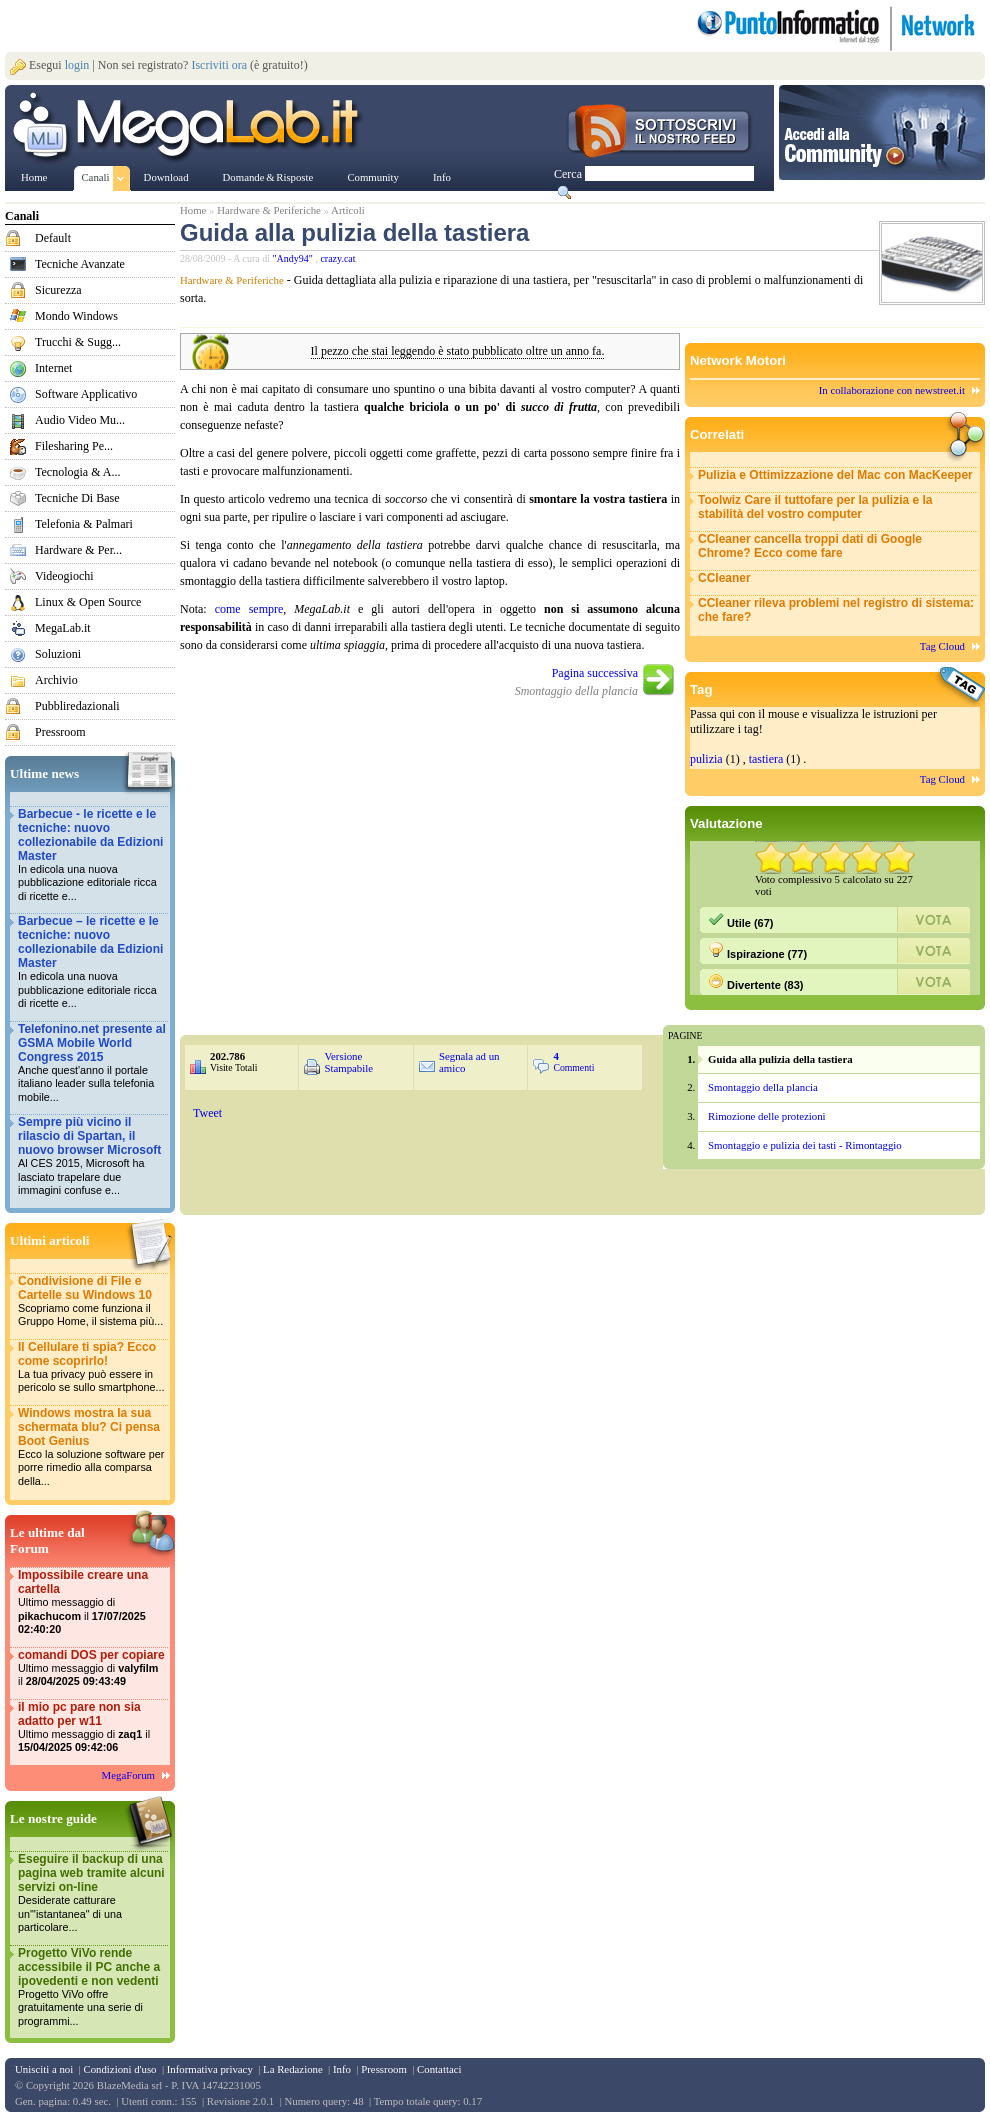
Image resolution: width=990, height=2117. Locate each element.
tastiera (766, 759)
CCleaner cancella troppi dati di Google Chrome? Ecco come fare (810, 546)
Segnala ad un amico (469, 1062)
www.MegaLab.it (189, 128)
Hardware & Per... (78, 550)
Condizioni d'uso (119, 2069)
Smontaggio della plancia (763, 1087)
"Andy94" (294, 258)
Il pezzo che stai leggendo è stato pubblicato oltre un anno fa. (458, 351)
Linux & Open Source (88, 602)
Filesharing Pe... (74, 446)
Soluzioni (58, 654)
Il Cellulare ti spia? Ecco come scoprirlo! (92, 1367)
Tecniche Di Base (77, 498)
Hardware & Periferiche (269, 210)
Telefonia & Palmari (84, 524)
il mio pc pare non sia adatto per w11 (92, 1727)
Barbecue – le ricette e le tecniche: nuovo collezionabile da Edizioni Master (92, 962)
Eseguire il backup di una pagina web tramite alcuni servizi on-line (92, 1893)
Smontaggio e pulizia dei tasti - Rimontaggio (805, 1145)
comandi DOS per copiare (92, 1668)
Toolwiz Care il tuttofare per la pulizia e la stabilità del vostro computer (815, 507)
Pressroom (60, 732)
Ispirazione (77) (757, 951)
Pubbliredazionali (77, 706)
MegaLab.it (63, 628)
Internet (53, 368)
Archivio (56, 680)
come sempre (249, 609)
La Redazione (293, 2069)
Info (342, 2069)
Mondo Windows (76, 316)
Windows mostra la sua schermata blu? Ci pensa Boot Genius (92, 1447)
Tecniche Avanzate (80, 264)
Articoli (348, 210)
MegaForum (128, 1775)
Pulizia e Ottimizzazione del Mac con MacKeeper (835, 475)
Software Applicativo (86, 394)
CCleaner (724, 578)
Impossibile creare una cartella (92, 1602)
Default (53, 238)
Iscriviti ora (219, 65)
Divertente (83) (755, 982)
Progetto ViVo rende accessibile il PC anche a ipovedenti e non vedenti (92, 1987)
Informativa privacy (210, 2069)
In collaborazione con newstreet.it (892, 390)
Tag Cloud (942, 646)
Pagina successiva (595, 673)
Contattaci (439, 2069)
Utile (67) (741, 920)
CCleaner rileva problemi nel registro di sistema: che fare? (836, 610)
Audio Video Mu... (80, 420)
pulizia (706, 759)
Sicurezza (58, 290)
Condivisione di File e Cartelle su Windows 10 (92, 1301)
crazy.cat (337, 258)
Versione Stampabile (348, 1062)
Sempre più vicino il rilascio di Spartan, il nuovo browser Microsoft (92, 1156)
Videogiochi (64, 576)
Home (193, 210)
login (77, 65)
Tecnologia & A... (77, 472)
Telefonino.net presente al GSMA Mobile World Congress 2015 (92, 1063)
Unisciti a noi (44, 2069)
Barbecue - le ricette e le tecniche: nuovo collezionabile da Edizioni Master (92, 855)
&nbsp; (418, 1156)
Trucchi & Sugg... (78, 342)
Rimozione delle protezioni (767, 1116)
